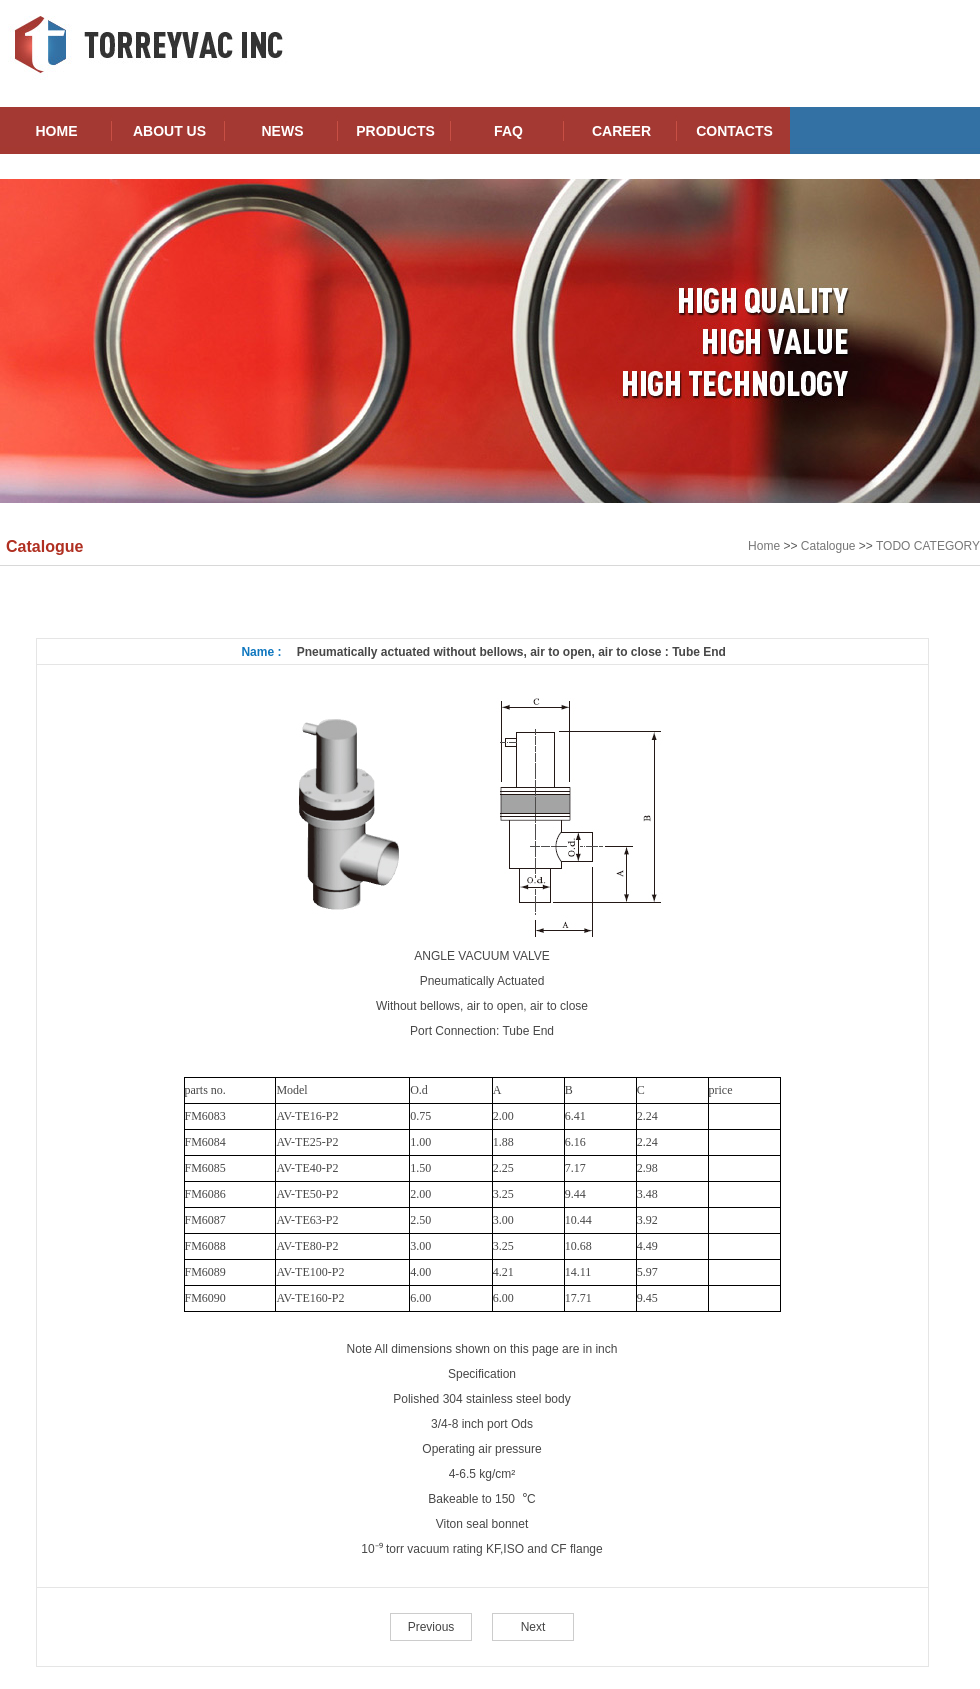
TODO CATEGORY (928, 546)
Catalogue (828, 546)
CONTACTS (734, 131)
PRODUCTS (395, 131)
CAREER (621, 131)
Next (533, 1627)
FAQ (508, 131)
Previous (431, 1627)
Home (764, 546)
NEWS (283, 131)
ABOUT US (169, 131)
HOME (57, 131)
